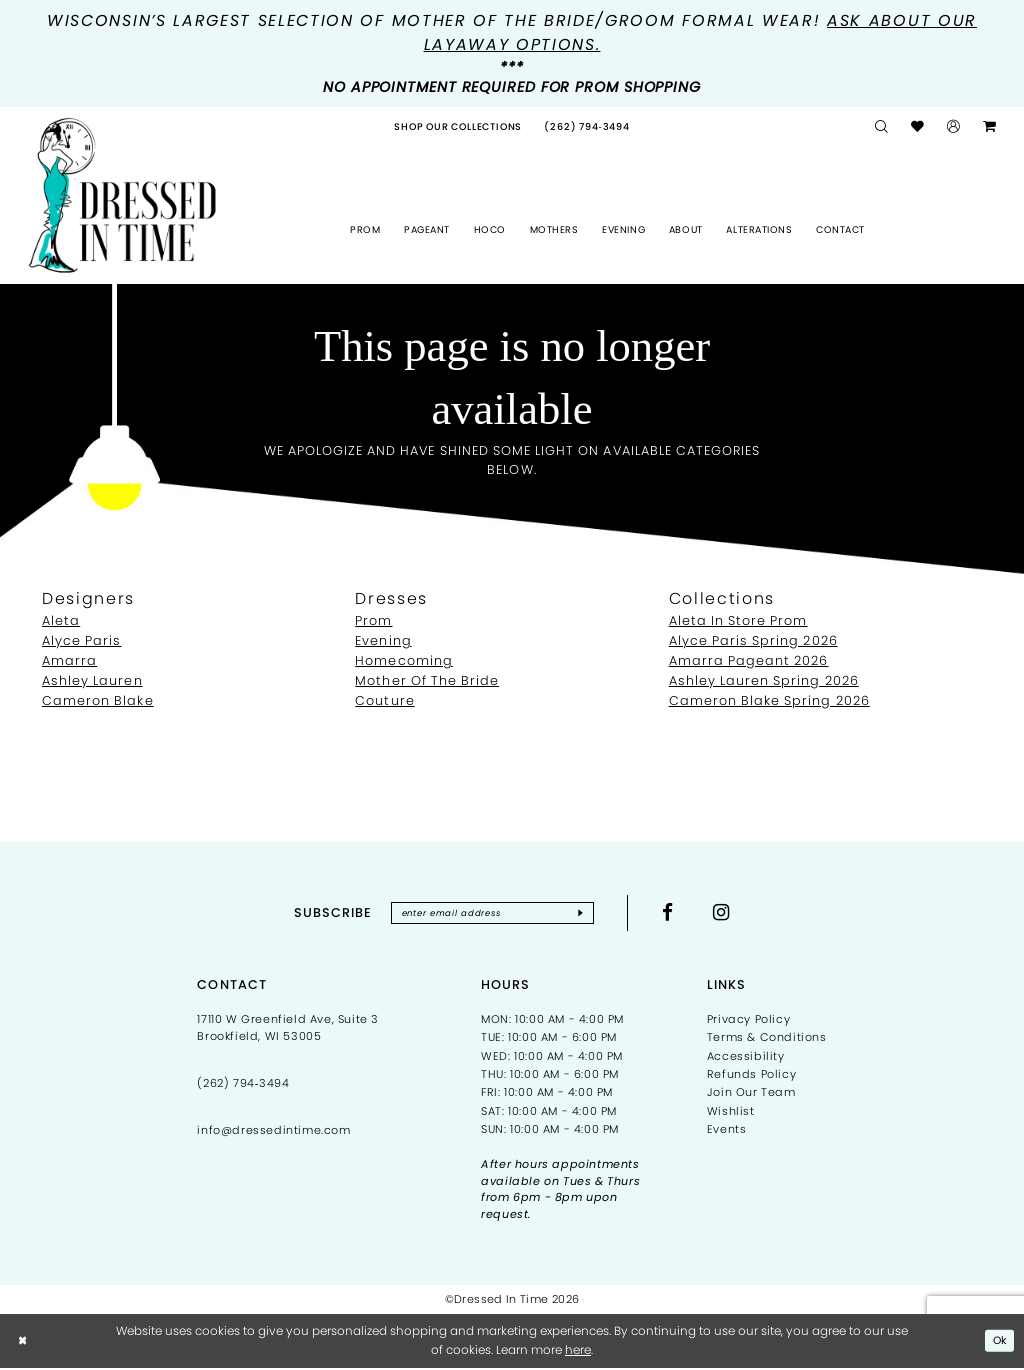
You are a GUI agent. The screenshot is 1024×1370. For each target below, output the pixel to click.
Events (727, 1131)
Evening (383, 640)
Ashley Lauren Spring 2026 (764, 680)
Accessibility (746, 1058)
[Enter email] (492, 914)
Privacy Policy (748, 1021)
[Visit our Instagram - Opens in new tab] (734, 913)
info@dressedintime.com (273, 1132)
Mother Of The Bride (427, 680)
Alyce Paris (81, 640)
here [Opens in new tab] (578, 1351)
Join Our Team (751, 1095)
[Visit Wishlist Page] (918, 127)
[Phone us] (587, 127)
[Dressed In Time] (122, 195)
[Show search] (882, 127)
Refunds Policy (751, 1076)
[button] (954, 127)
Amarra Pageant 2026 (749, 660)
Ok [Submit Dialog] (998, 1342)
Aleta (61, 620)
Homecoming (403, 660)
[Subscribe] (591, 914)
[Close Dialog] (24, 1343)
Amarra (69, 660)
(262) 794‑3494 (243, 1085)
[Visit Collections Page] (458, 127)
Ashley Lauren (92, 680)
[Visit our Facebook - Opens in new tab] (680, 913)
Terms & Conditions (767, 1040)
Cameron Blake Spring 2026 (769, 700)
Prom (373, 620)
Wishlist (731, 1113)
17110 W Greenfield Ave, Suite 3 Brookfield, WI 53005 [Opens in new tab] (288, 1029)
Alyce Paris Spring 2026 (753, 640)
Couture (384, 700)
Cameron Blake (98, 700)
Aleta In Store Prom (738, 620)
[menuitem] (458, 127)
